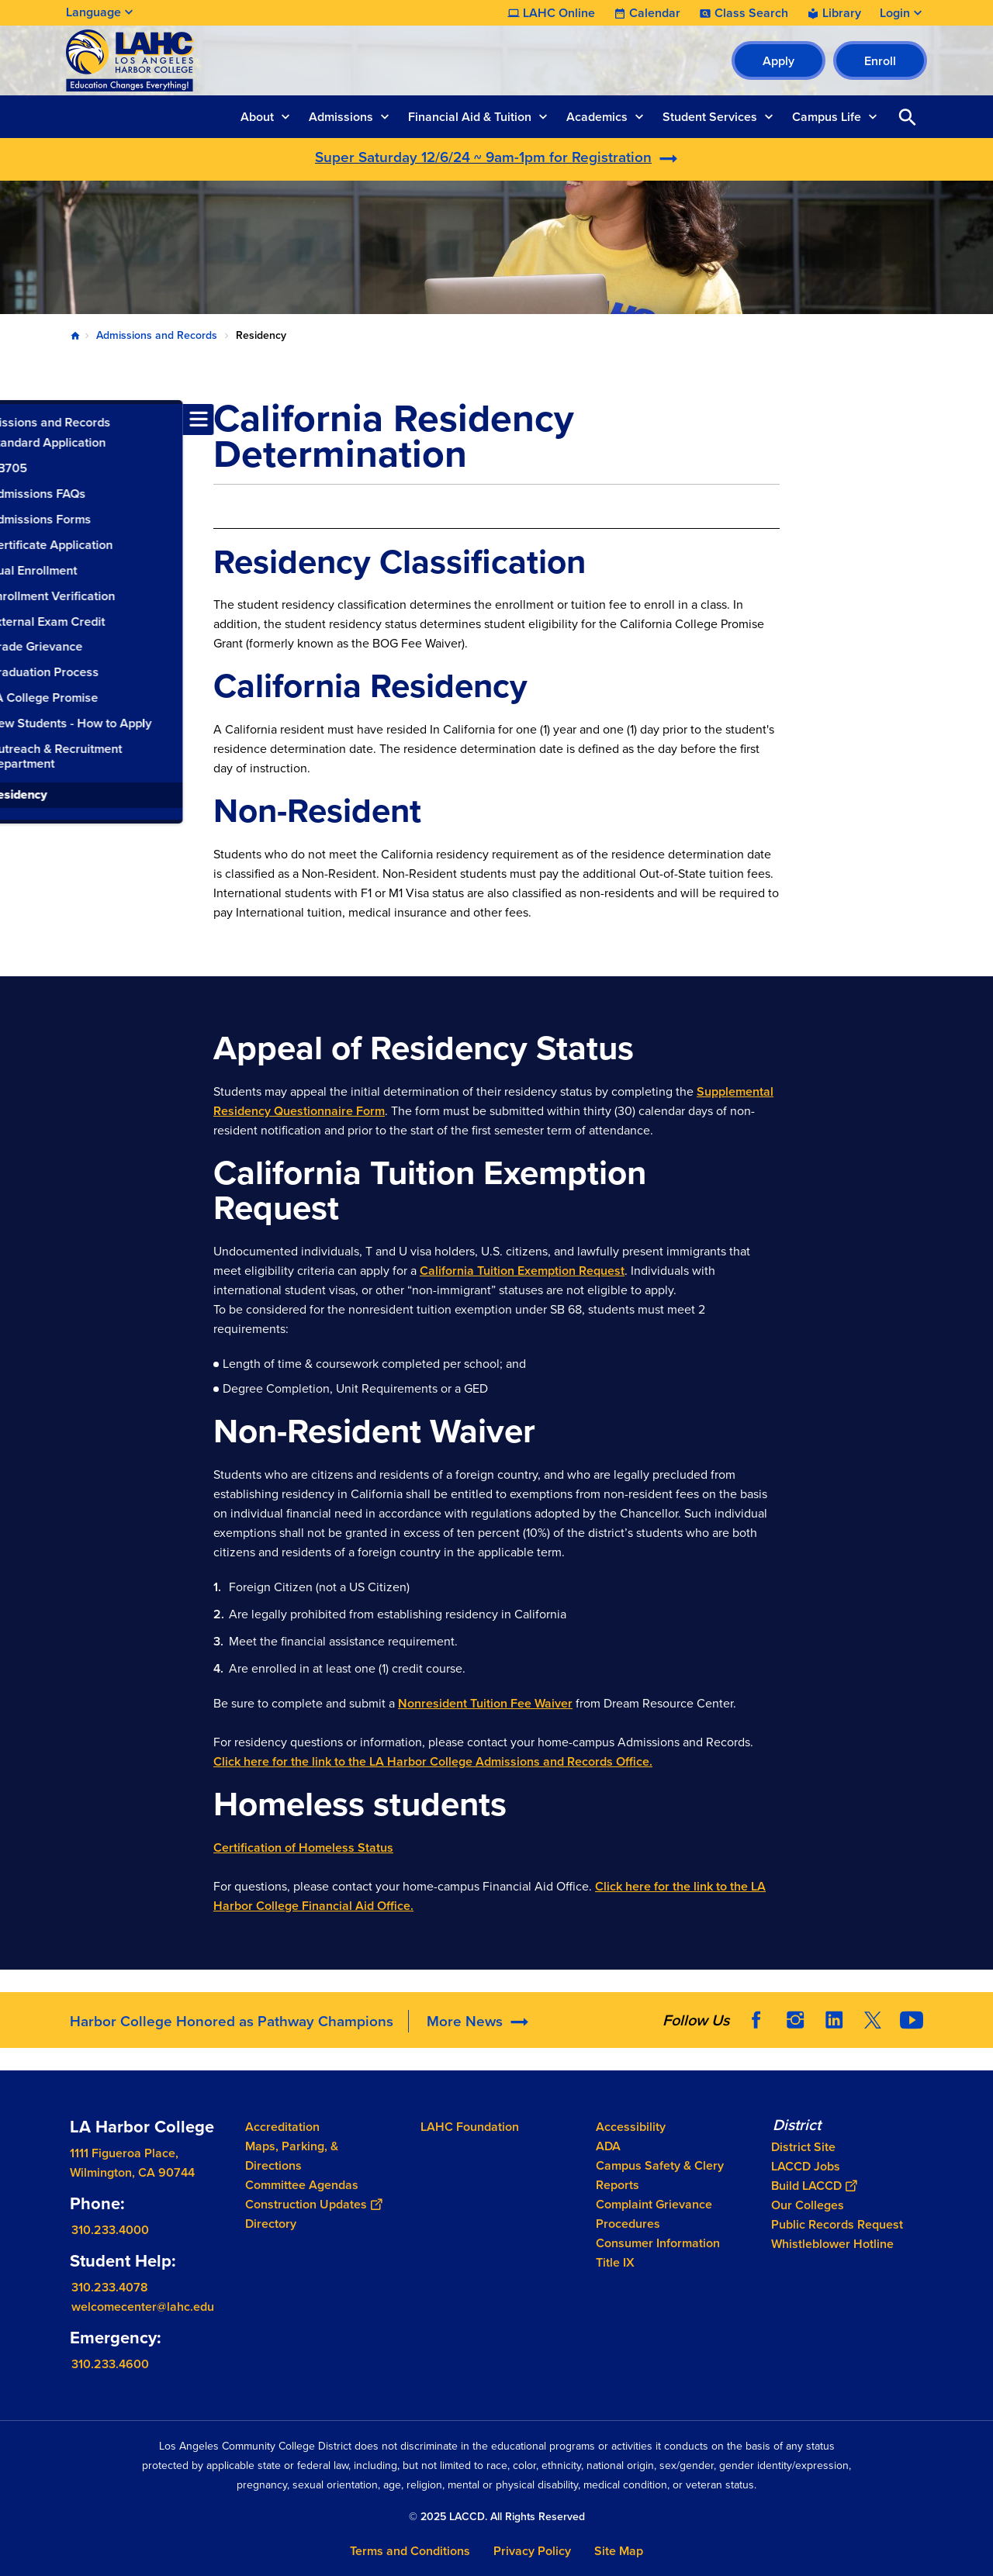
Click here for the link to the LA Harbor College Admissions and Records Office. (432, 1761)
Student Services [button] (710, 117)
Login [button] (895, 13)
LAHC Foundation (469, 2127)
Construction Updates (313, 2204)
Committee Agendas (301, 2185)
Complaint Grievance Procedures (654, 2213)
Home (75, 335)
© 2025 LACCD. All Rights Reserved (497, 2517)
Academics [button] (597, 117)
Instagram (795, 2020)
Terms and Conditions (410, 2551)
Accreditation (282, 2127)
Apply (778, 61)
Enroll (880, 61)
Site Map (618, 2551)
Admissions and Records (156, 335)
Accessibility (631, 2127)
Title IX (615, 2262)
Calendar (654, 13)
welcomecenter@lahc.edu (142, 2306)
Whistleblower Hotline (832, 2244)
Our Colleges (807, 2205)
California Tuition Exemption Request (522, 1270)
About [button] (257, 117)
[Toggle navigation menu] (15, 419)
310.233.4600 (110, 2364)
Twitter (872, 2020)
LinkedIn (834, 2020)
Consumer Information (658, 2243)
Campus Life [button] (826, 117)
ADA (608, 2146)
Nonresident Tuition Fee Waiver (485, 1703)
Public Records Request (837, 2224)
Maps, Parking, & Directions (291, 2155)
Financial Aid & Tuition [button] (469, 117)
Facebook (756, 2020)
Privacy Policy (532, 2551)
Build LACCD (813, 2185)
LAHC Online (559, 13)
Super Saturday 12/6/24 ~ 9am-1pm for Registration (483, 157)
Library (841, 13)
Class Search (751, 13)
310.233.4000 (110, 2230)
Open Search (907, 116)
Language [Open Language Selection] (93, 12)
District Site (803, 2147)
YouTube (911, 2020)
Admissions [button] (341, 117)
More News (465, 2021)
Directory (270, 2223)
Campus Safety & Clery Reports (660, 2175)
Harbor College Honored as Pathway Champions (231, 2021)
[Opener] (977, 2014)
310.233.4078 (109, 2287)
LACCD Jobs (805, 2166)
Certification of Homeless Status (303, 1847)
